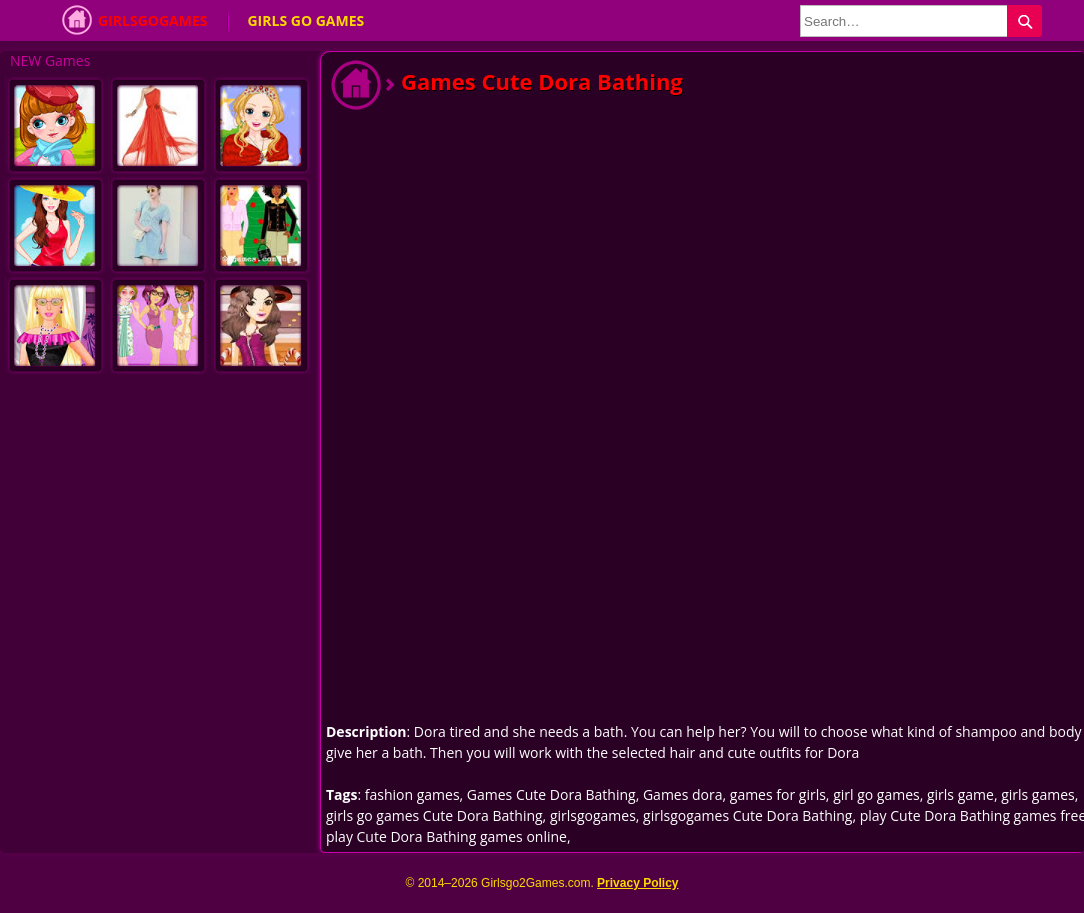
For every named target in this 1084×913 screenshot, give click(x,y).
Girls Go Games (305, 20)
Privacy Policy (637, 883)
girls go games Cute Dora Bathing (434, 815)
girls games (1038, 794)
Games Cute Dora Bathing (551, 794)
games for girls (778, 794)
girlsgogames (593, 815)
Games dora (683, 794)
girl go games (876, 794)
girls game (960, 794)
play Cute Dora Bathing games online (446, 836)
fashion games (412, 794)
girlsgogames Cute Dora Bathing (747, 815)
